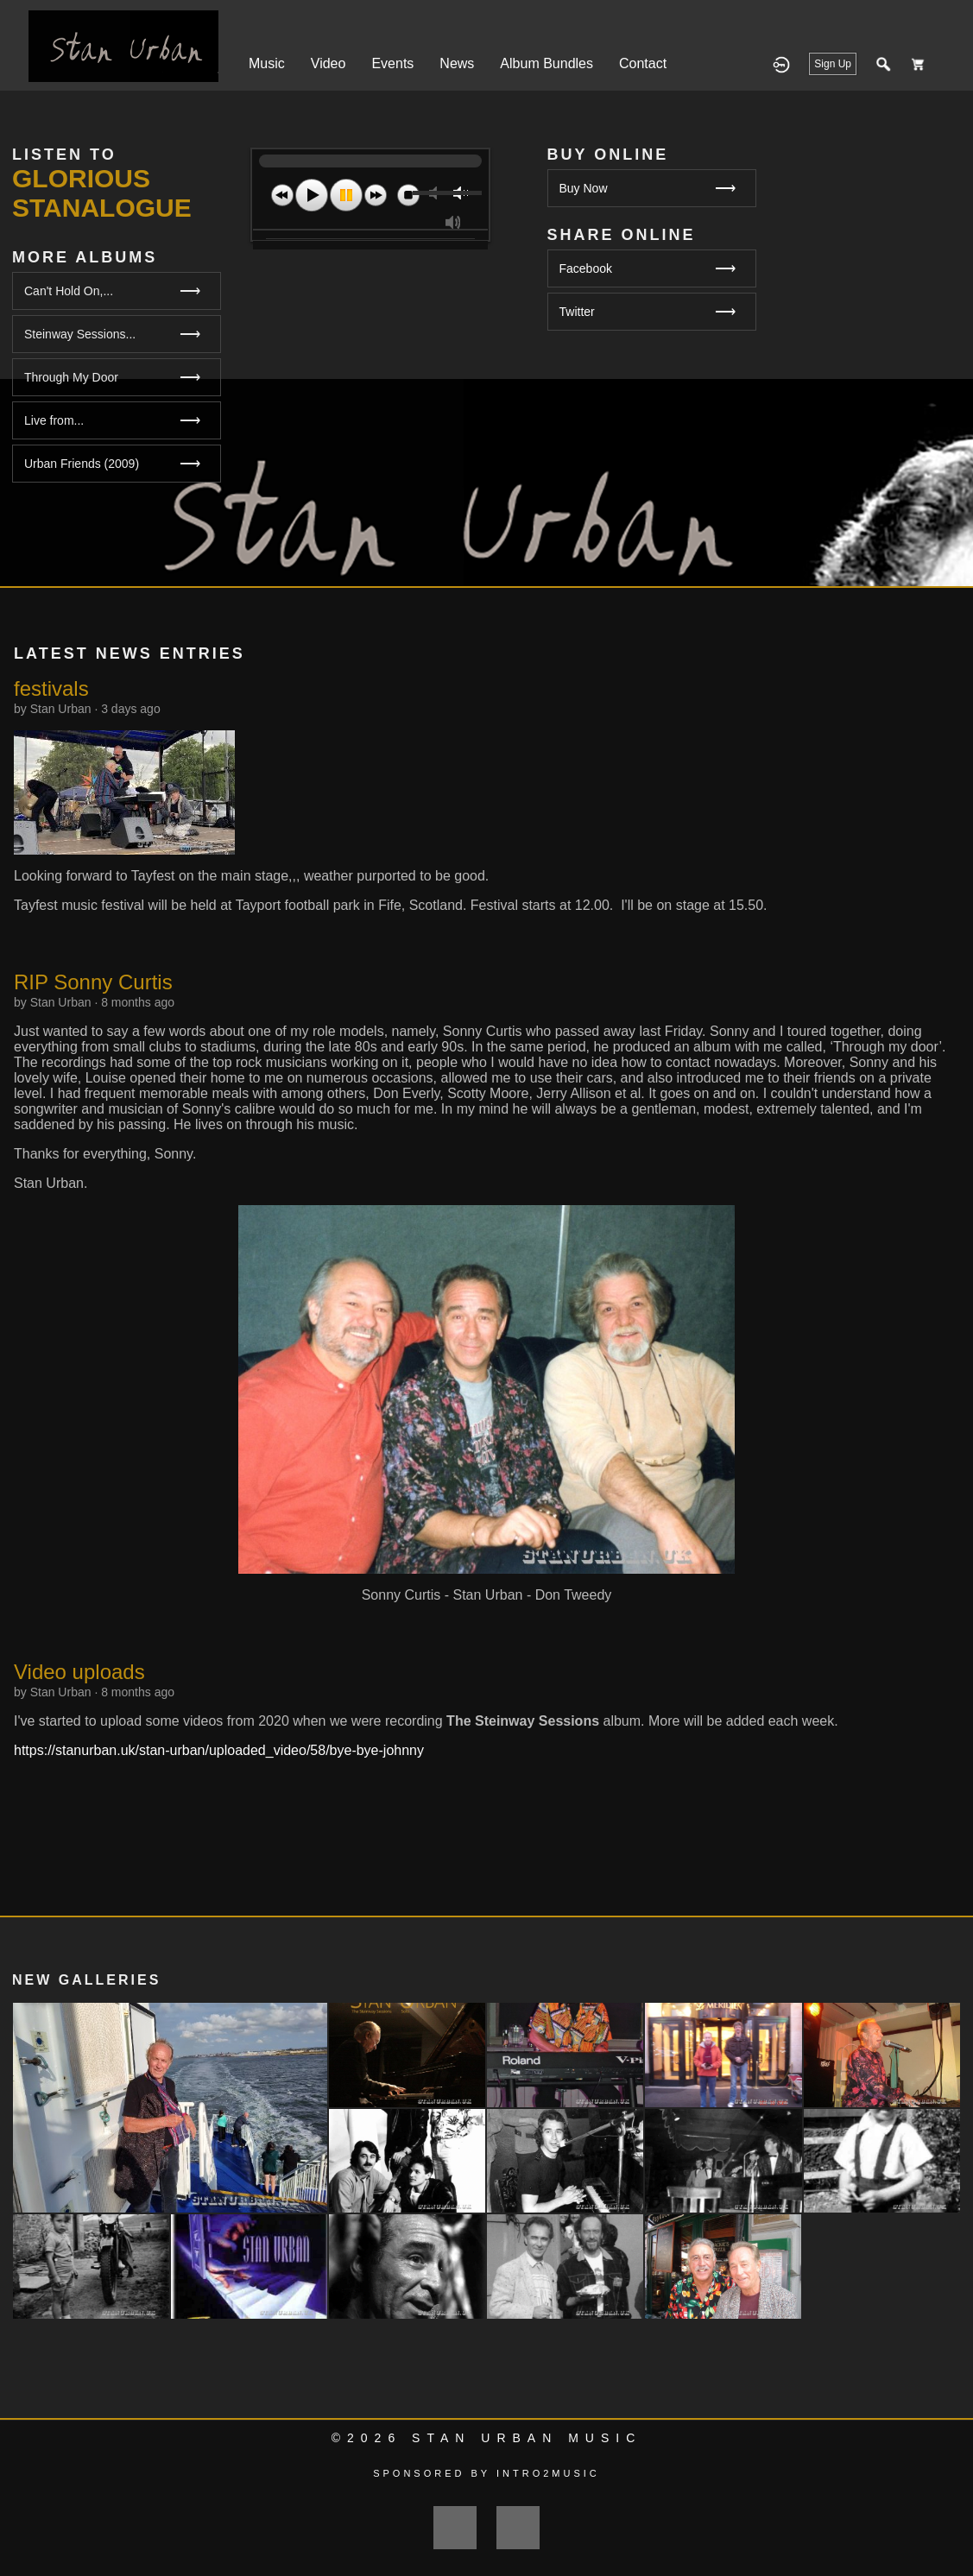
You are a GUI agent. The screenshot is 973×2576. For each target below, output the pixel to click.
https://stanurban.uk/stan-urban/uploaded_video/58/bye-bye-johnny (219, 1750)
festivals (51, 688)
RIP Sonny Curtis (93, 982)
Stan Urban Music (526, 2438)
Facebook (647, 269)
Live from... (54, 420)
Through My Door (71, 377)
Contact (643, 63)
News (456, 63)
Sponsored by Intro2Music (486, 2473)
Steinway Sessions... (80, 334)
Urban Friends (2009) (81, 463)
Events (392, 63)
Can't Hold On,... (68, 291)
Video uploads (79, 1671)
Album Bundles (546, 63)
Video (328, 63)
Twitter (647, 312)
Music (267, 63)
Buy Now (647, 188)
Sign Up (832, 64)
